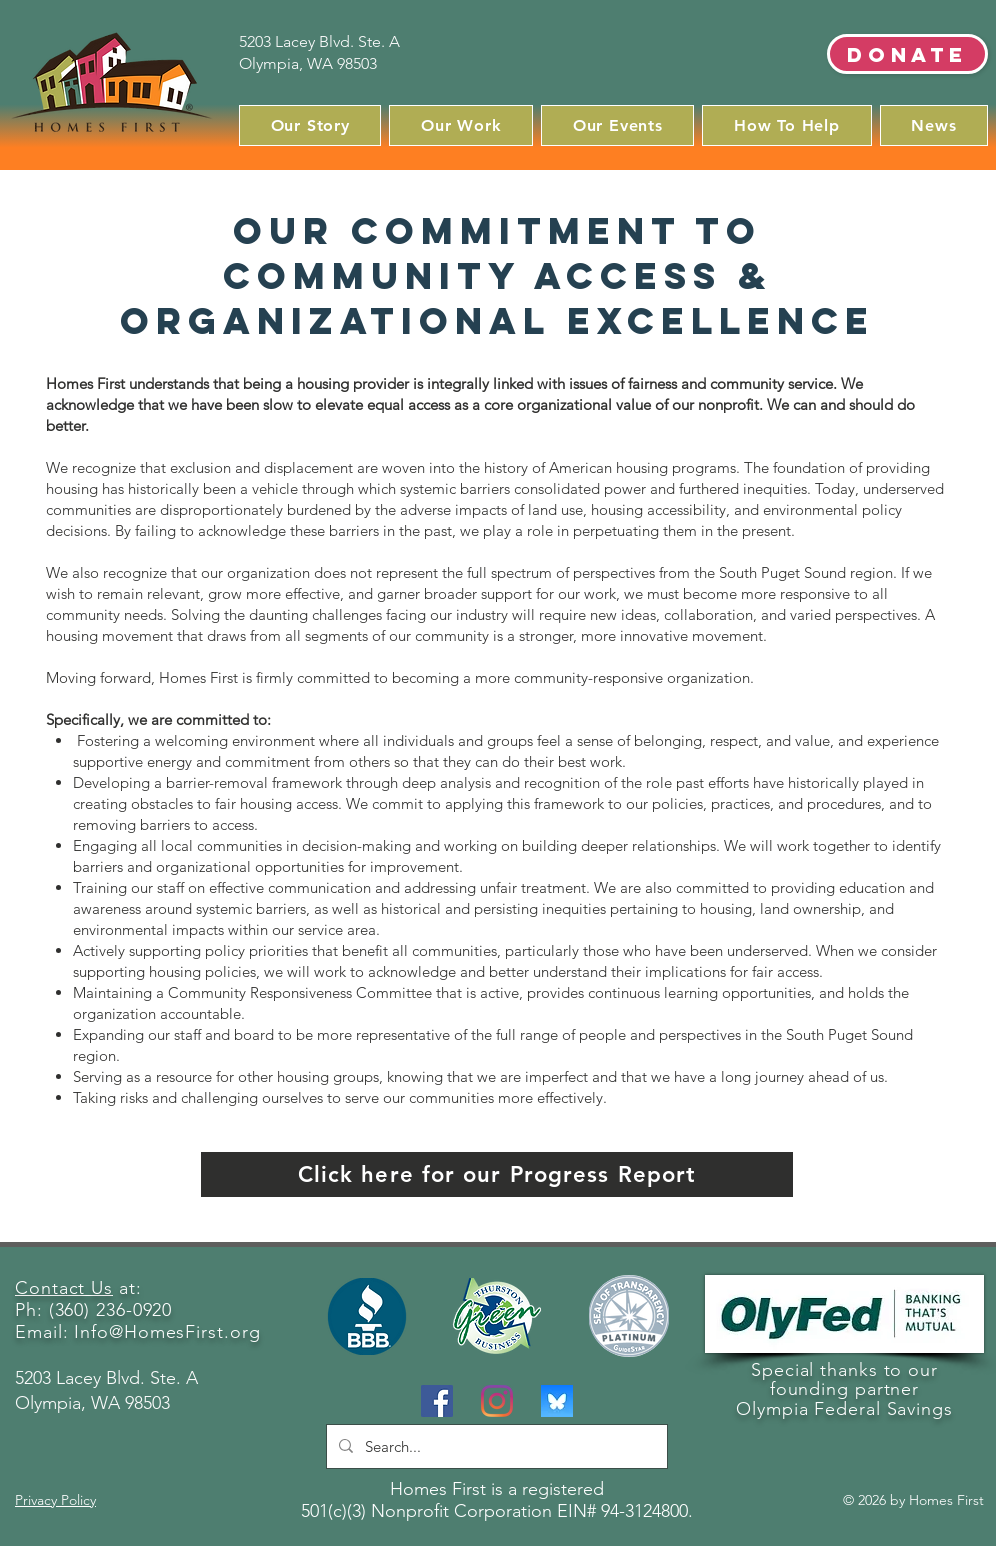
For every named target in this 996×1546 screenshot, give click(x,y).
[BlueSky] (557, 1401)
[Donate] (907, 54)
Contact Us (64, 1288)
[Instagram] (497, 1401)
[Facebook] (437, 1401)
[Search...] (495, 1446)
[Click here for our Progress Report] (497, 1174)
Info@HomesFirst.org (167, 1332)
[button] (310, 125)
